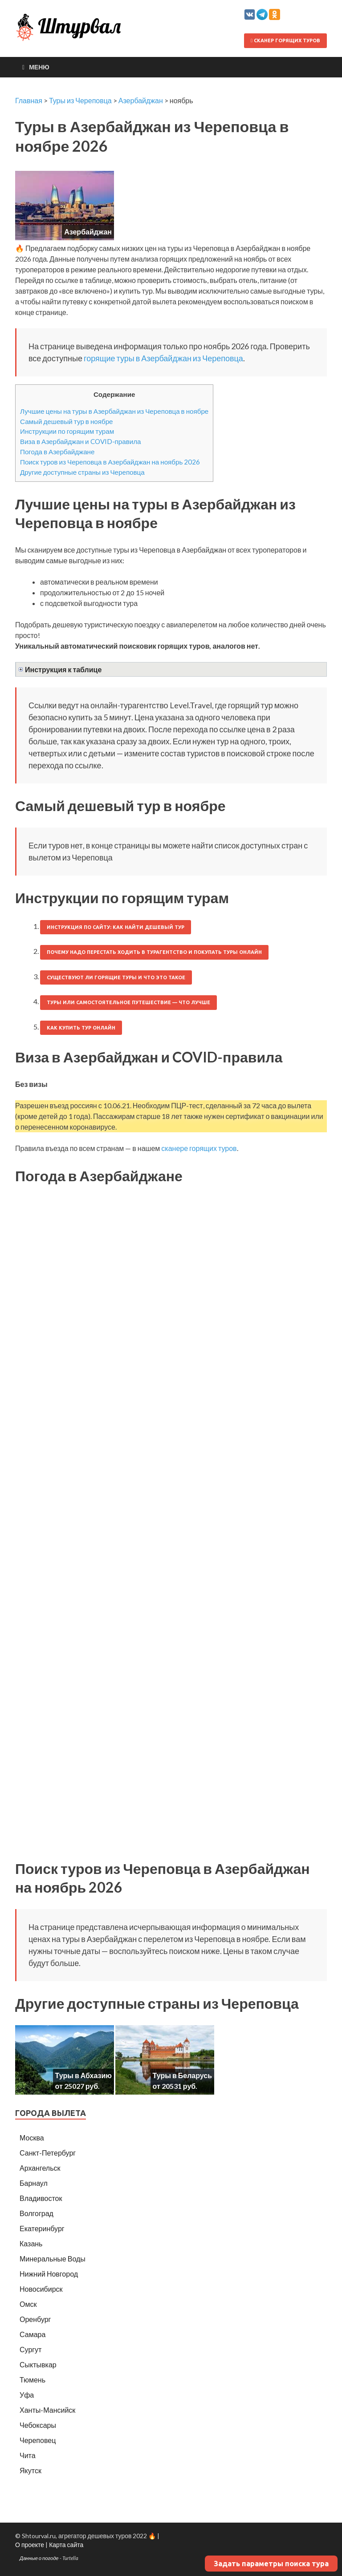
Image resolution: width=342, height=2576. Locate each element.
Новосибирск (41, 2289)
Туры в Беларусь (182, 2075)
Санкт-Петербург (48, 2152)
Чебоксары (38, 2425)
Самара (32, 2334)
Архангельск (40, 2168)
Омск (28, 2304)
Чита (28, 2455)
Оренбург (35, 2319)
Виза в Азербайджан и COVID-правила (80, 441)
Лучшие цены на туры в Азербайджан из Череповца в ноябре (114, 411)
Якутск (30, 2470)
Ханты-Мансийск (47, 2410)
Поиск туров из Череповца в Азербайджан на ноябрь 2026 (110, 462)
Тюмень (32, 2379)
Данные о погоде (39, 2558)
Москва (32, 2137)
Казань (31, 2243)
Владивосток (41, 2198)
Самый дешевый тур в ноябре (66, 421)
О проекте (29, 2544)
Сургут (30, 2349)
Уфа (27, 2394)
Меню (39, 67)
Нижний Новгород (49, 2273)
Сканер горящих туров (285, 40)
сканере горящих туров (198, 1148)
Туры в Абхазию (83, 2075)
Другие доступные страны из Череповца (82, 472)
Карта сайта (66, 2544)
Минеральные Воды (53, 2258)
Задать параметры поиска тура (271, 2564)
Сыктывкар (38, 2364)
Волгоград (36, 2213)
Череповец (38, 2440)
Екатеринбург (42, 2228)
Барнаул (34, 2183)
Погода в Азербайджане (57, 452)
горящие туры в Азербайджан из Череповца (163, 358)
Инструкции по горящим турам (67, 431)
